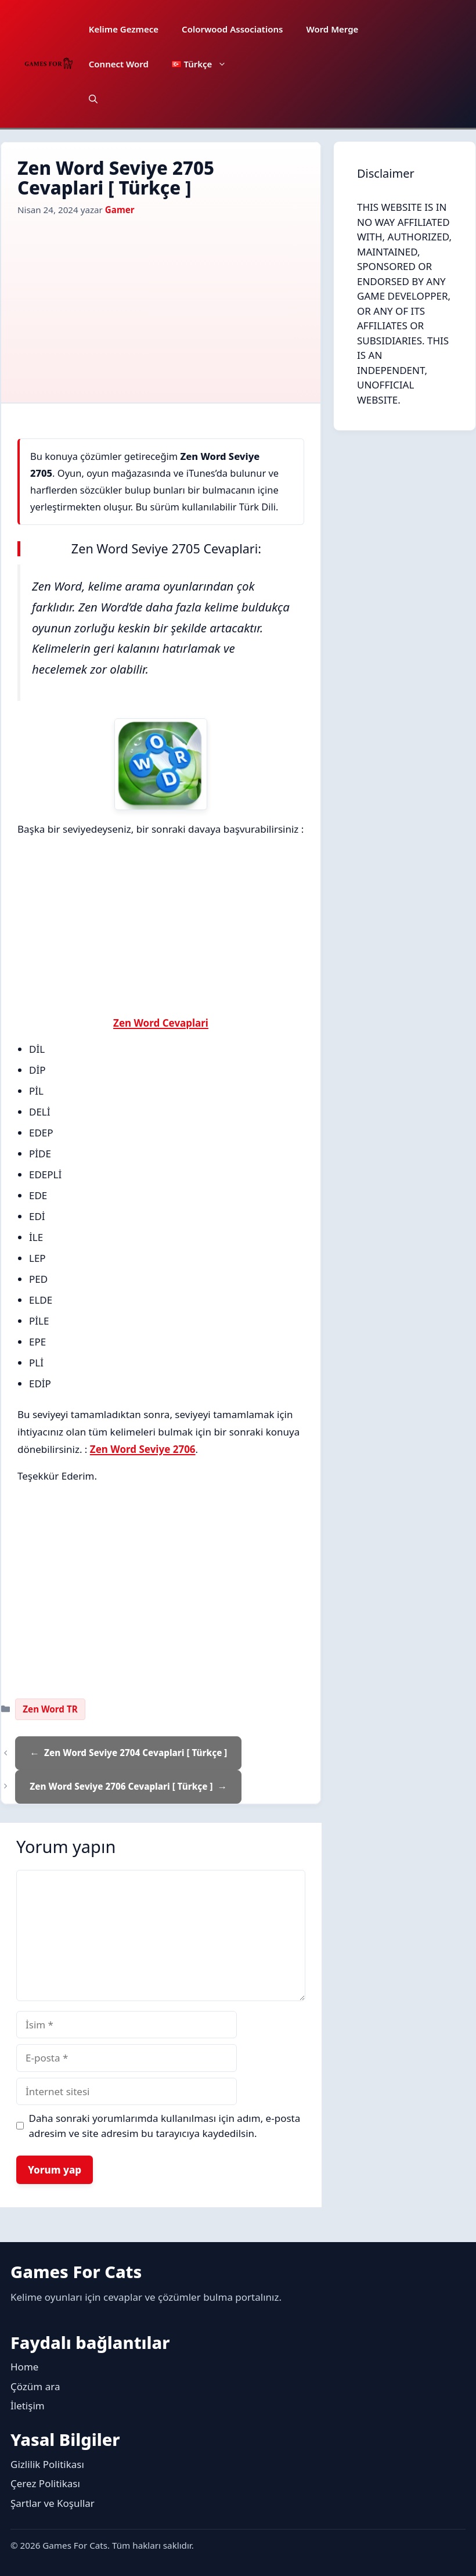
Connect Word (119, 64)
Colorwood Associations (232, 29)
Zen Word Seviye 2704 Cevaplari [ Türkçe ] (135, 1752)
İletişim (27, 2405)
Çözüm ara (35, 2386)
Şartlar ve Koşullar (52, 2503)
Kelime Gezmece (123, 29)
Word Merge (332, 29)
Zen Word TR (50, 1709)
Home (24, 2366)
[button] (93, 98)
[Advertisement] (160, 303)
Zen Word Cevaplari (160, 1023)
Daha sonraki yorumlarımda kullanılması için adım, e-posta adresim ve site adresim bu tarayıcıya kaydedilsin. (165, 2125)
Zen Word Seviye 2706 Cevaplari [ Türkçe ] (121, 1786)
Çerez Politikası (45, 2483)
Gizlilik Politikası (47, 2464)
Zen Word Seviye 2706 (143, 1449)
